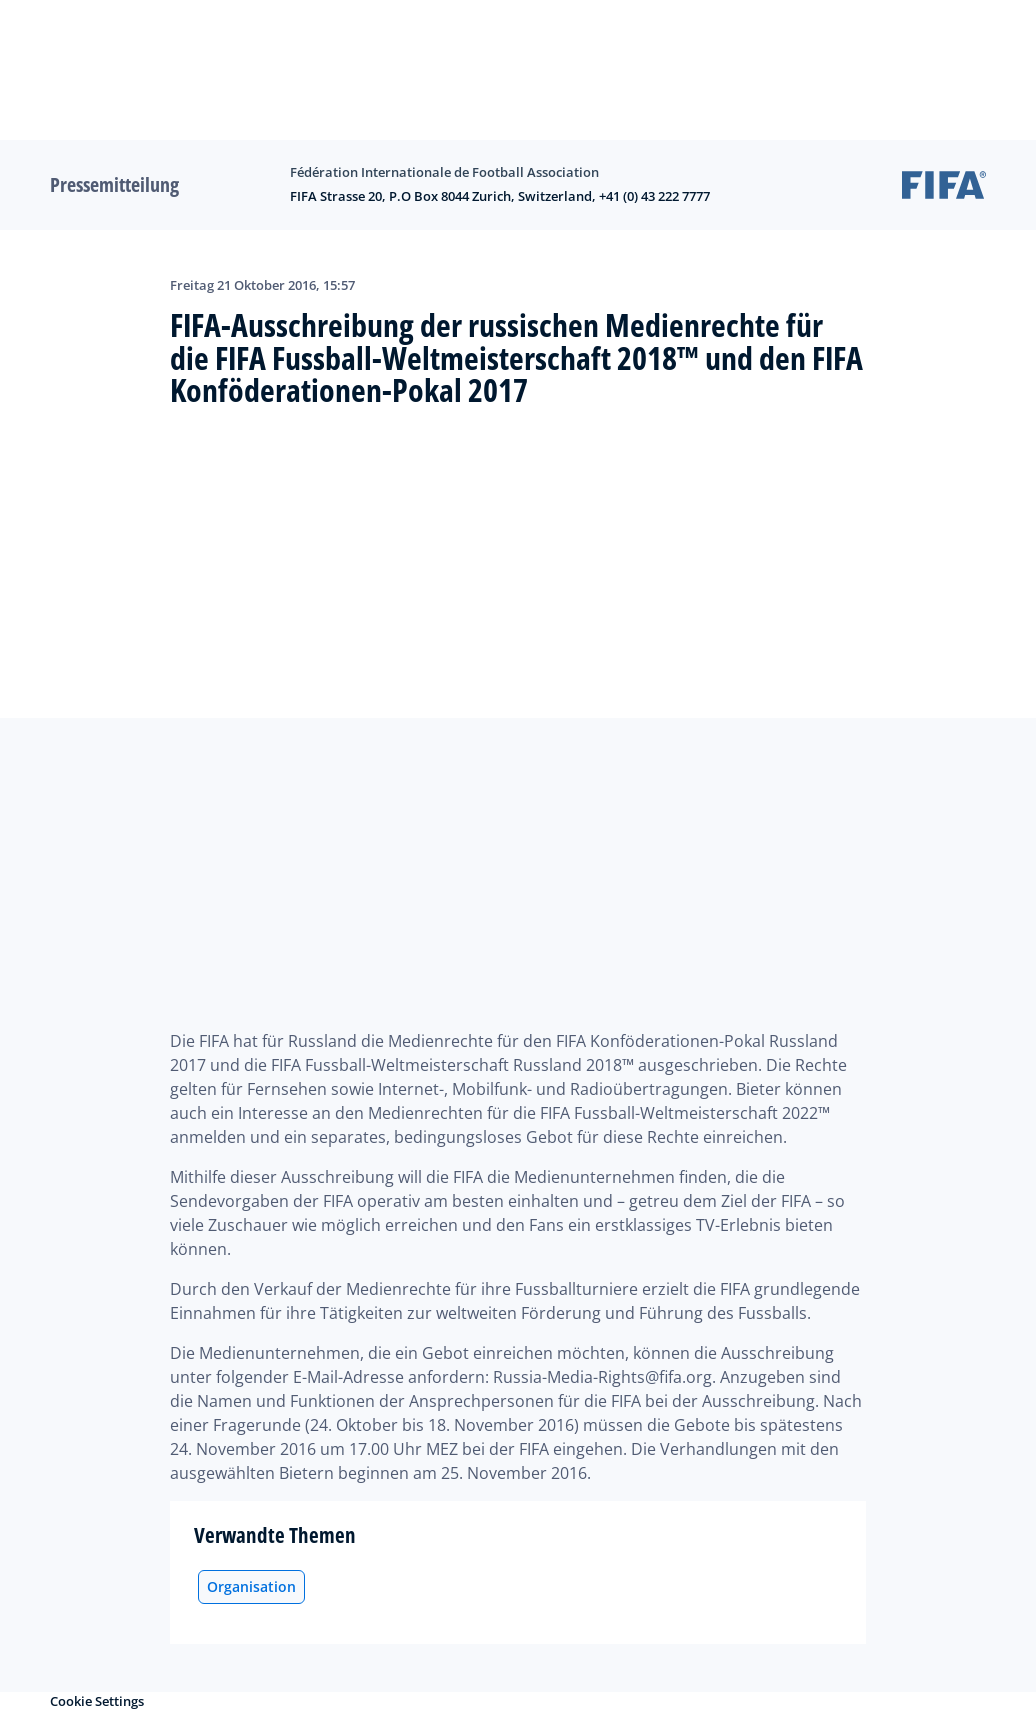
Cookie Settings (97, 1701)
